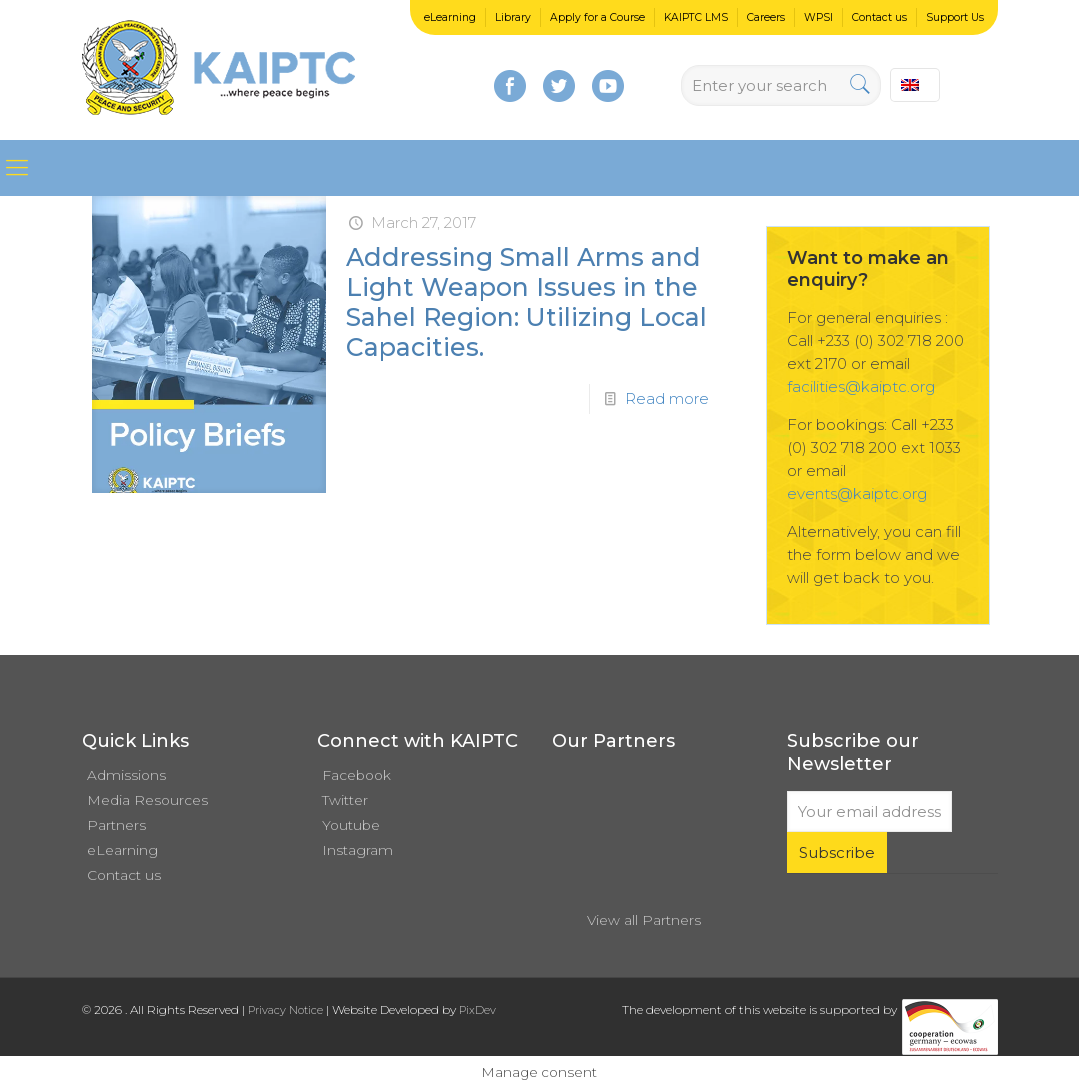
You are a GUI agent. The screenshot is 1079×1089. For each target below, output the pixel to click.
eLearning (450, 17)
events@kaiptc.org (857, 493)
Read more (667, 398)
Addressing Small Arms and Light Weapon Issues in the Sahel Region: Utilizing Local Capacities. (526, 302)
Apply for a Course (597, 17)
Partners (116, 825)
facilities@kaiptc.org (861, 386)
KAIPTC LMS (696, 17)
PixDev (477, 1010)
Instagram (357, 850)
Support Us (955, 17)
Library (513, 17)
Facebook (356, 775)
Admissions (126, 775)
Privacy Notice (285, 1010)
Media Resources (147, 800)
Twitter (345, 800)
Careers (766, 17)
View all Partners (644, 920)
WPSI (818, 17)
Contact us (879, 17)
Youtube (351, 825)
